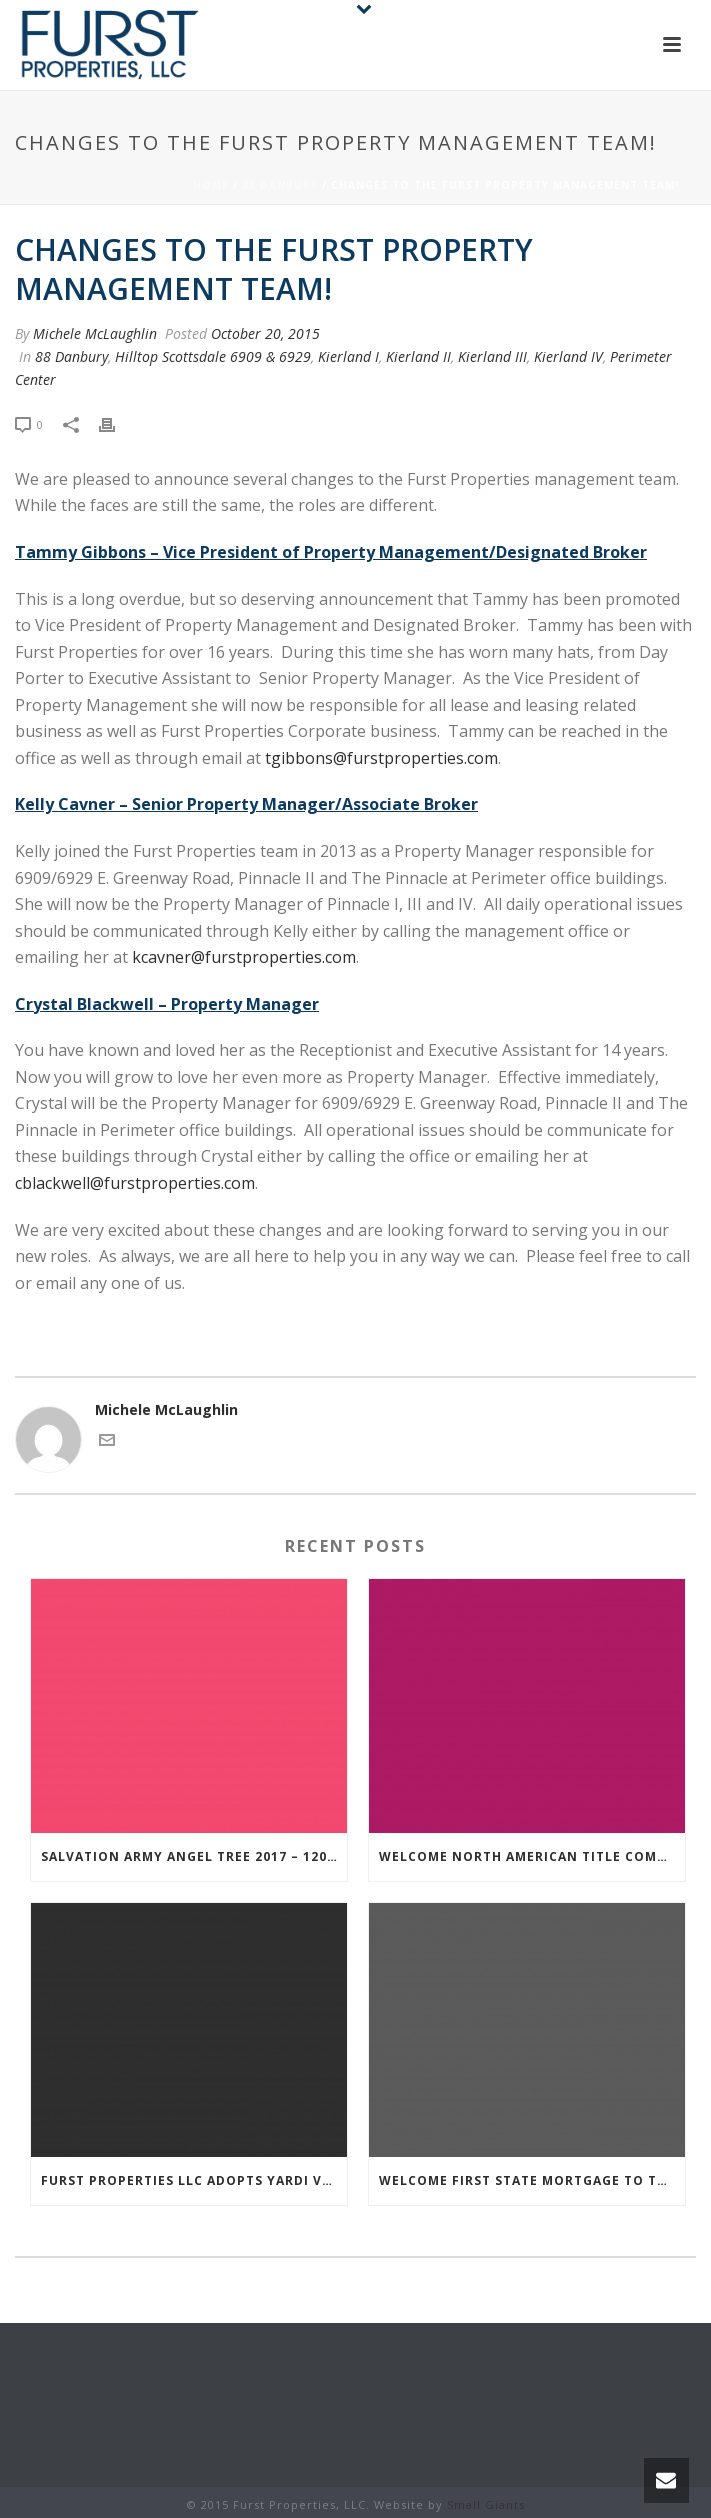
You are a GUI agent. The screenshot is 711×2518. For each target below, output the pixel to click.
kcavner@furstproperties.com (244, 957)
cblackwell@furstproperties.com (135, 1183)
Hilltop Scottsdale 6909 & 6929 (213, 356)
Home (211, 185)
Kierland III (492, 356)
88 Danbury (280, 185)
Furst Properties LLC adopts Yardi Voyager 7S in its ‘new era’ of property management (194, 2180)
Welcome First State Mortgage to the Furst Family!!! (532, 2180)
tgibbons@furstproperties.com (381, 758)
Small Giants (486, 2504)
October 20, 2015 (265, 333)
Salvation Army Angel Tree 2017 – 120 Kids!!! (194, 1856)
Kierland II (418, 356)
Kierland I (348, 356)
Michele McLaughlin (95, 333)
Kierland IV (568, 356)
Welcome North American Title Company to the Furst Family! (532, 1856)
